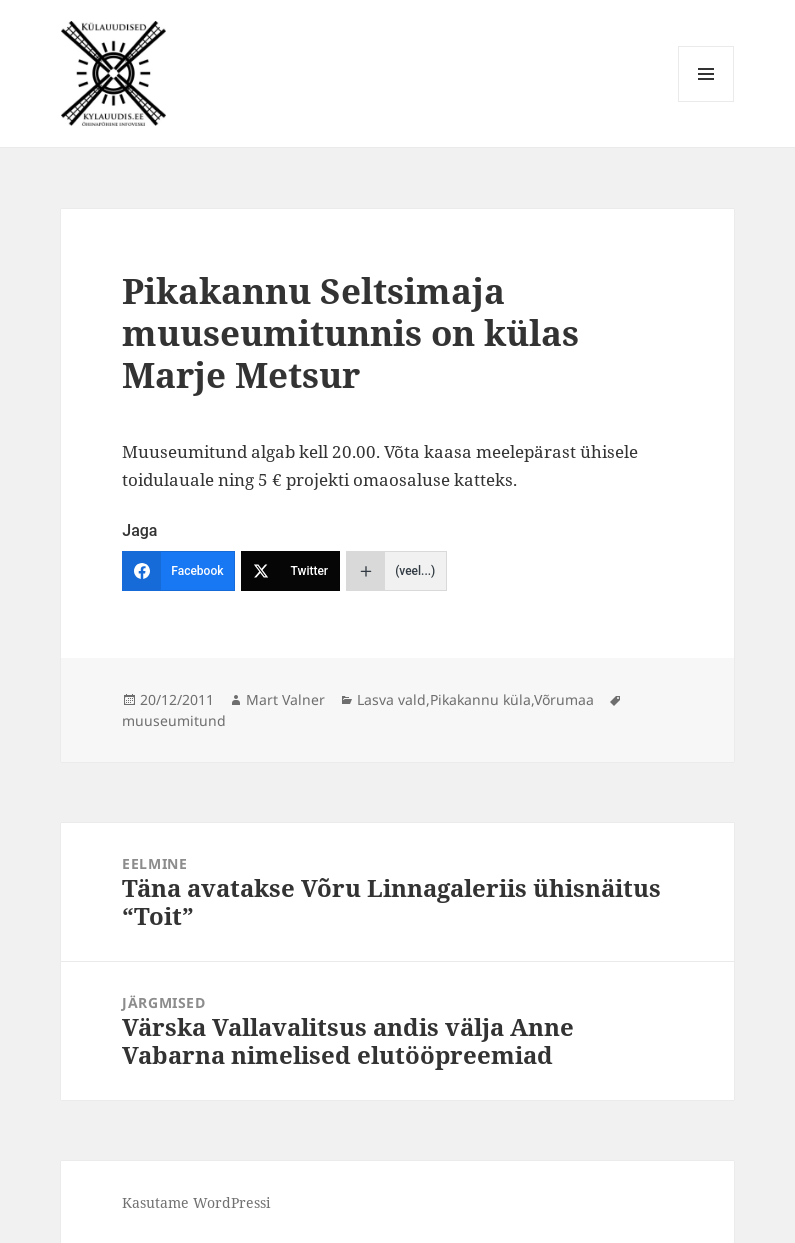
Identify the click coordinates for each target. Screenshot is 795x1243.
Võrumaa (564, 699)
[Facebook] (178, 571)
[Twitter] (290, 571)
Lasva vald (391, 699)
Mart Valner (285, 699)
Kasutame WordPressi (196, 1202)
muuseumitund (174, 720)
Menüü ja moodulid (706, 101)
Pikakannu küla (480, 699)
